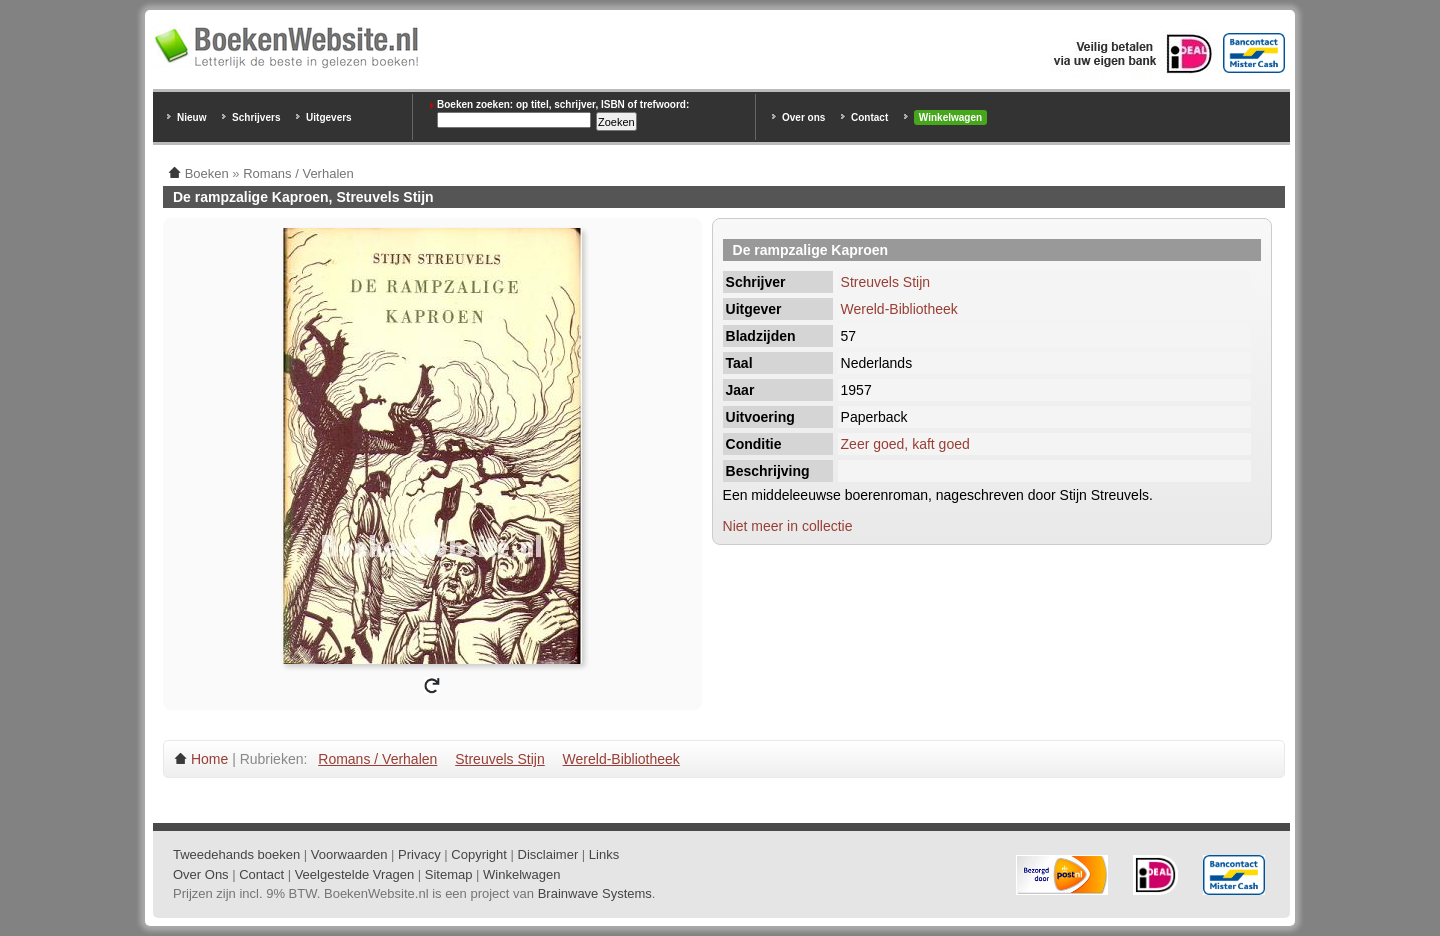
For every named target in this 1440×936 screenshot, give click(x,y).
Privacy (419, 854)
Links (604, 854)
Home (209, 759)
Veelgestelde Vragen (355, 874)
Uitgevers (329, 117)
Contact (869, 117)
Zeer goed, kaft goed (905, 444)
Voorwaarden (349, 854)
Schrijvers (256, 117)
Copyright (479, 854)
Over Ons (201, 874)
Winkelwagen (950, 117)
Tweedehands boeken (236, 854)
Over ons (803, 117)
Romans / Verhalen (377, 759)
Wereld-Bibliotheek (899, 309)
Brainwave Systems (595, 893)
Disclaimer (548, 854)
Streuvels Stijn (885, 282)
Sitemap (449, 874)
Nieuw (191, 117)
